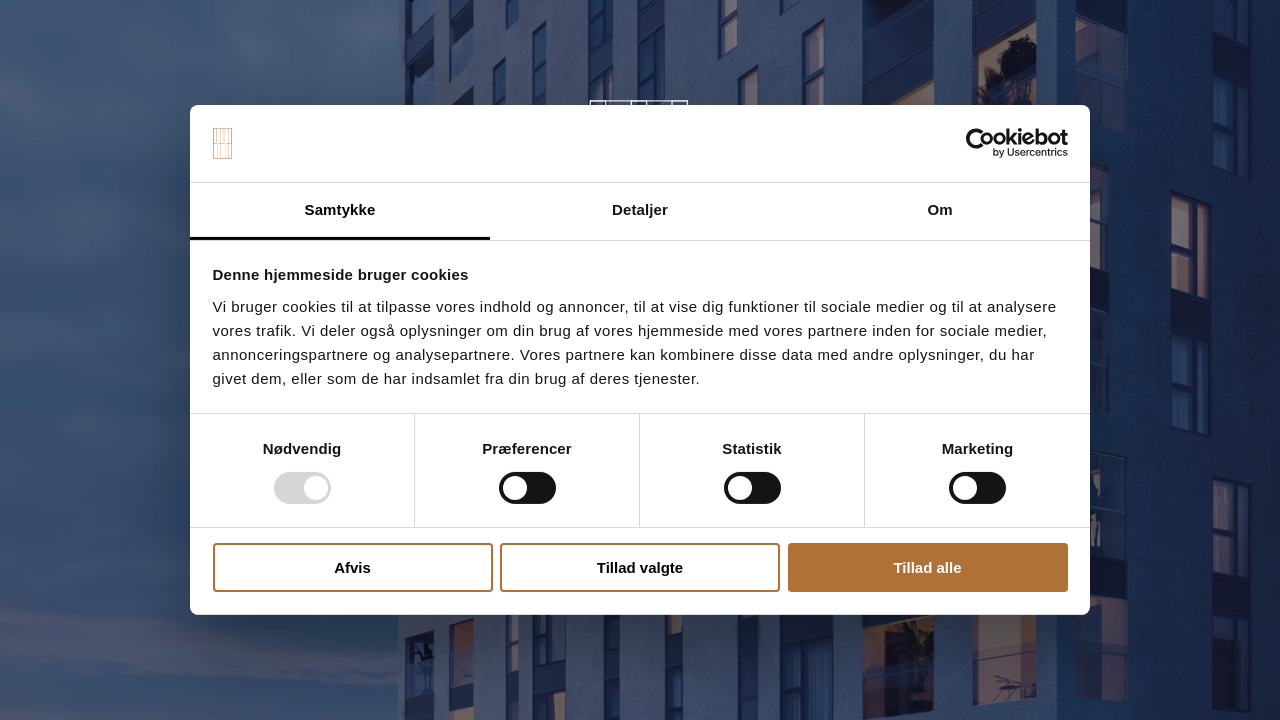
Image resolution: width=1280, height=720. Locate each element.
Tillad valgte (640, 567)
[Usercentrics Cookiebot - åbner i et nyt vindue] (980, 143)
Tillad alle (927, 567)
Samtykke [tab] (340, 209)
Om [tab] (939, 209)
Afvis (352, 567)
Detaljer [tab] (640, 209)
